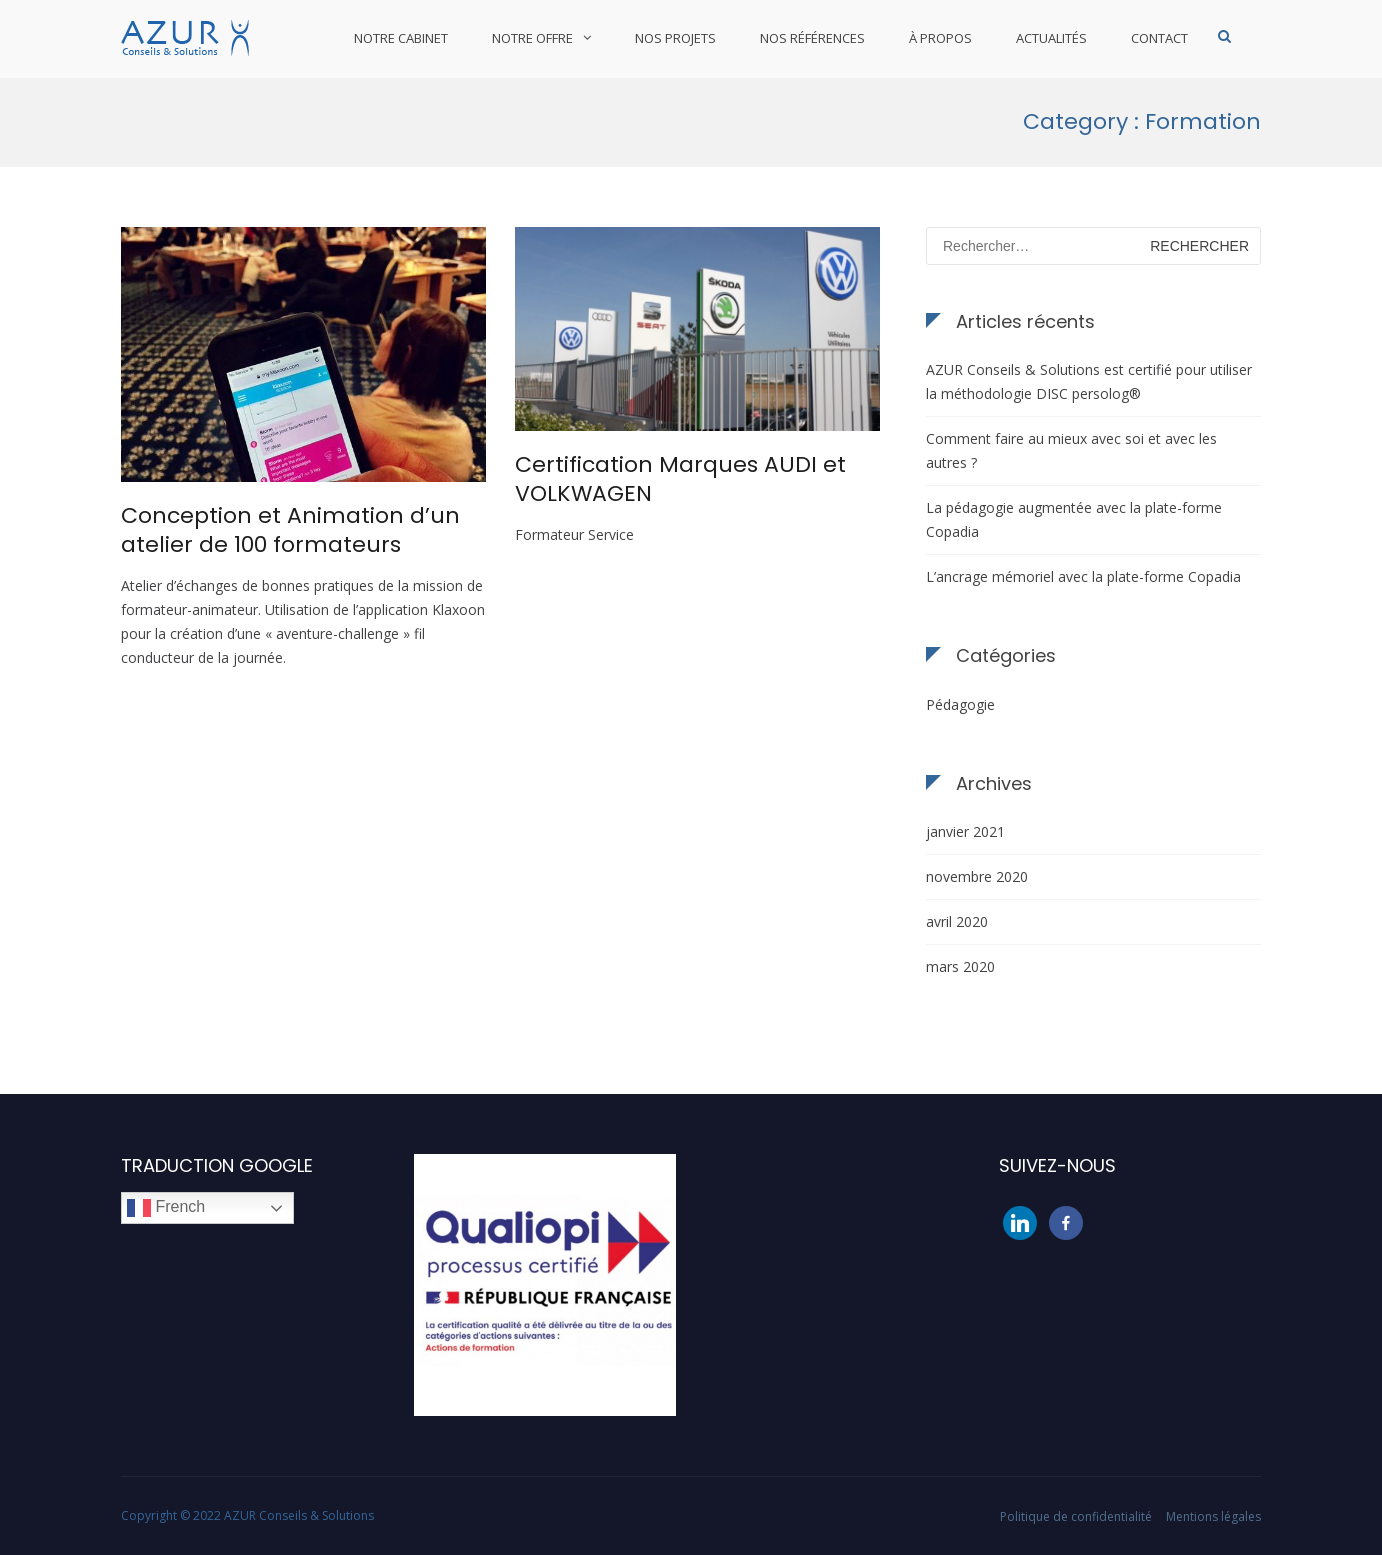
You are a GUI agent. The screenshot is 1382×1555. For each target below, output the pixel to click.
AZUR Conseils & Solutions (299, 1515)
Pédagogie (960, 704)
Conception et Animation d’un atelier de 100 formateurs (290, 530)
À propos (940, 38)
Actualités (1051, 38)
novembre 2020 (977, 876)
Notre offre (532, 38)
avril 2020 (957, 921)
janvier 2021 (965, 831)
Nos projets (675, 38)
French (166, 1208)
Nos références (812, 38)
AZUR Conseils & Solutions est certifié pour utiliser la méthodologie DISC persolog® (1089, 381)
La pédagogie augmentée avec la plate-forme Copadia (1074, 519)
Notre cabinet (401, 38)
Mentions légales (1213, 1516)
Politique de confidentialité (1076, 1516)
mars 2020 (960, 966)
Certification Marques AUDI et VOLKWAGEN (680, 479)
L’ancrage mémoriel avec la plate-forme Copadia (1083, 576)
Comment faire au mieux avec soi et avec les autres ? (1071, 450)
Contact (1159, 38)
